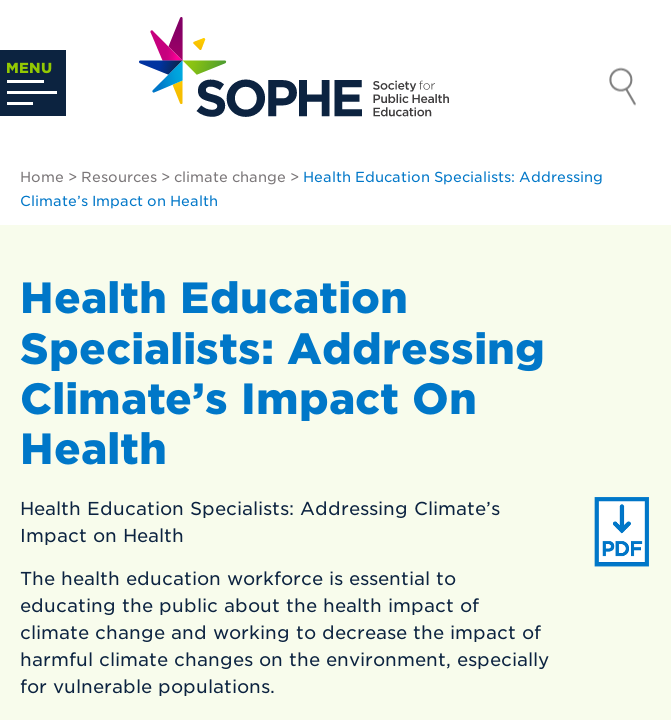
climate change (230, 177)
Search (623, 89)
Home (42, 177)
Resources (119, 177)
